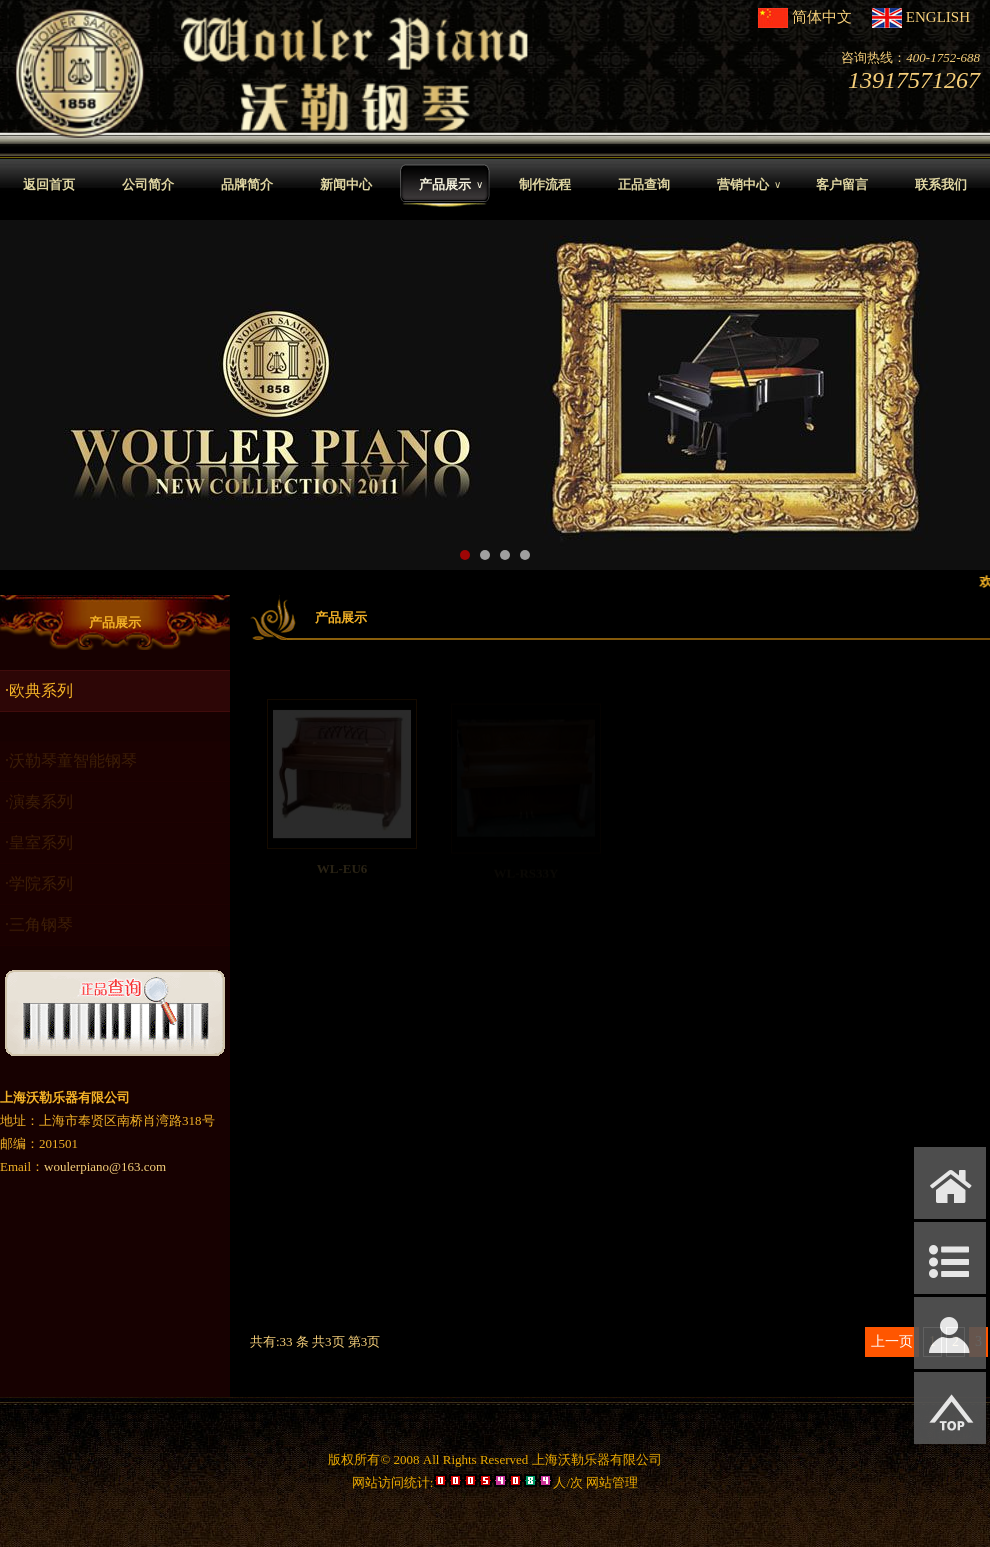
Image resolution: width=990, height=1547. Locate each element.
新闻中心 (346, 184)
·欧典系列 (39, 690)
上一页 (892, 1341)
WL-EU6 (342, 873)
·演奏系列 (39, 806)
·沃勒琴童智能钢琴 (71, 765)
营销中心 (749, 185)
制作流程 (545, 184)
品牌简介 (247, 184)
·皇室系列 (39, 847)
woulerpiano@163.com (105, 1166)
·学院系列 (39, 888)
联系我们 (941, 184)
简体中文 (822, 17)
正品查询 (644, 184)
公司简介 (148, 184)
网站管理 (612, 1482)
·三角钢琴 (39, 929)
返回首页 (49, 184)
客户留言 (842, 184)
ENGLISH (938, 17)
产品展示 (451, 185)
